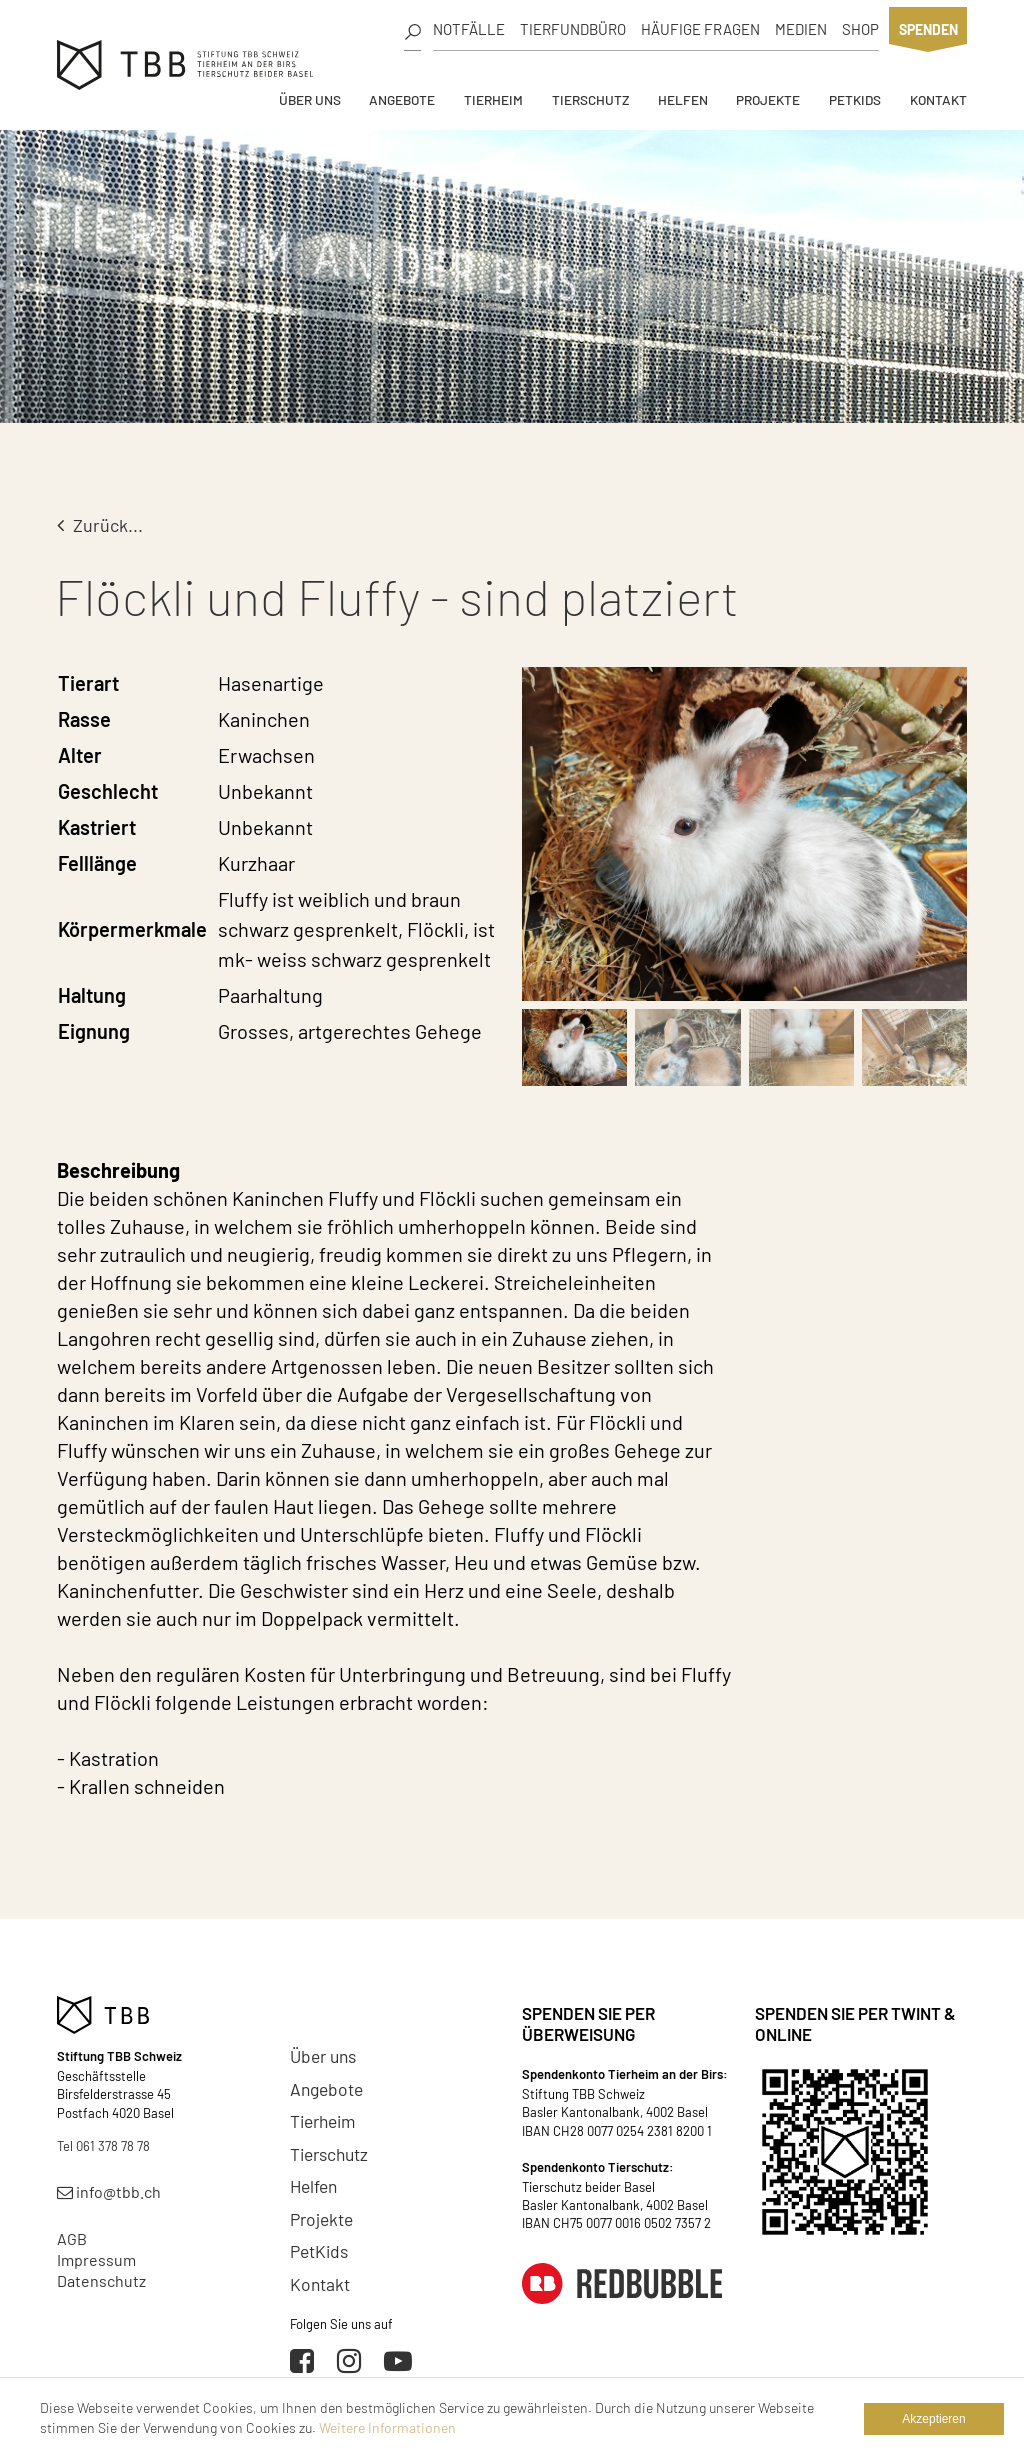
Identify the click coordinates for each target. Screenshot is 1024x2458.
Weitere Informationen (387, 2427)
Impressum (96, 2259)
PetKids (855, 99)
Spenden (928, 29)
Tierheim (493, 99)
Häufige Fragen (700, 29)
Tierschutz (590, 99)
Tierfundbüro (573, 29)
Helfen (683, 99)
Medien (801, 29)
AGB (72, 2238)
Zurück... (100, 525)
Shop (860, 29)
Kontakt (938, 99)
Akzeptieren (933, 2419)
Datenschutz (101, 2280)
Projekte (768, 99)
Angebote (402, 99)
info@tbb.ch (109, 2191)
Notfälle (469, 29)
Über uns (310, 99)
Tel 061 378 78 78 (103, 2146)
